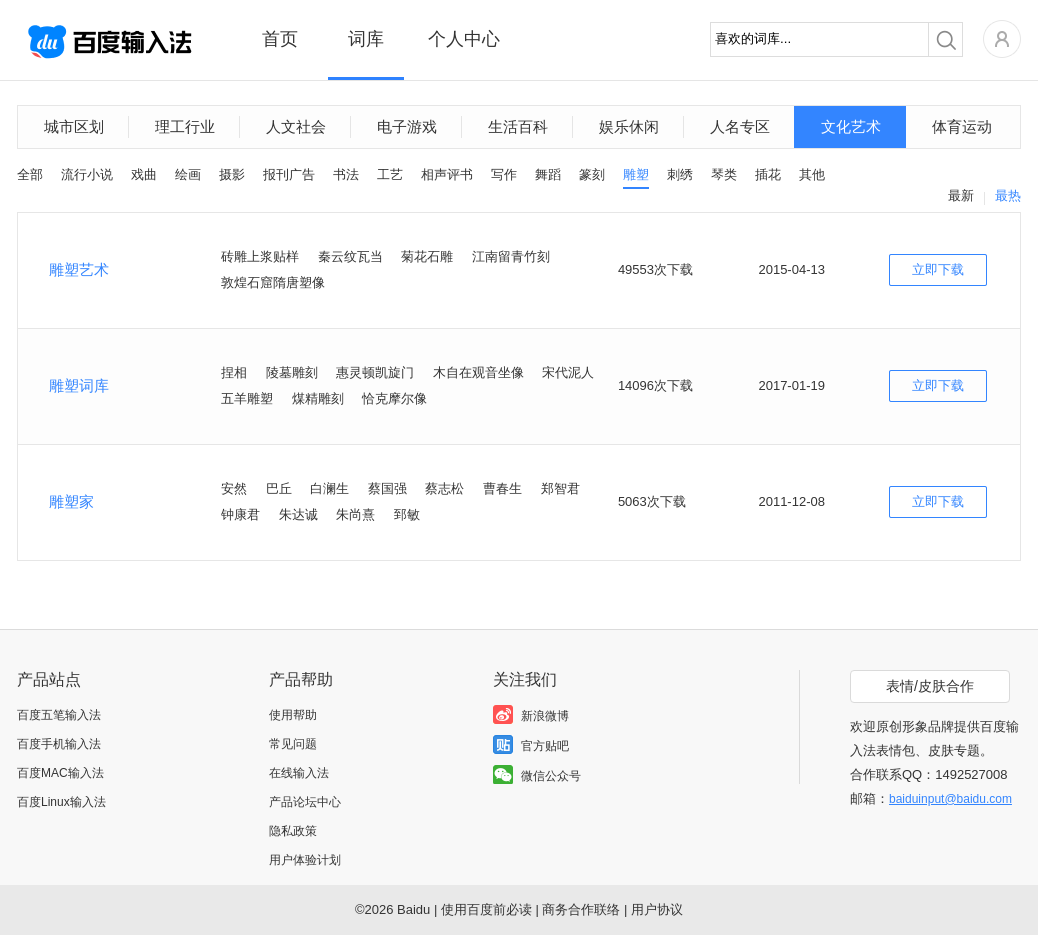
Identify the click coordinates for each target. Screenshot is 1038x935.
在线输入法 (299, 773)
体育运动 (962, 126)
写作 (504, 174)
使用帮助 (293, 715)
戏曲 (144, 174)
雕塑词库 (79, 385)
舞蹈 (548, 174)
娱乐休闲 (629, 126)
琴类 (724, 174)
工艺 (390, 174)
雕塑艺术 (79, 269)
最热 (1008, 195)
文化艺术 (851, 126)
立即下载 (938, 269)
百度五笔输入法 (59, 715)
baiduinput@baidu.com (950, 799)
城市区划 (74, 126)
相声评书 (447, 174)
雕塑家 (71, 501)
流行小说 (87, 174)
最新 (961, 195)
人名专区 (740, 126)
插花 (768, 174)
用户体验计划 (305, 860)
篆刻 (592, 174)
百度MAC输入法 (60, 773)
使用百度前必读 (486, 909)
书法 (346, 174)
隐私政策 (293, 831)
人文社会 (296, 126)
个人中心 (464, 39)
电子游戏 (407, 126)
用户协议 (657, 909)
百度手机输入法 (59, 744)
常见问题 (293, 744)
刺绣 (680, 174)
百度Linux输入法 (61, 802)
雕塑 (636, 174)
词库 (366, 39)
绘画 (188, 174)
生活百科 (518, 126)
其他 (812, 174)
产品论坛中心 (305, 802)
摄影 (232, 174)
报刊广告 (289, 174)
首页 (280, 39)
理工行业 (185, 126)
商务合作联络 (581, 909)
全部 (30, 174)
